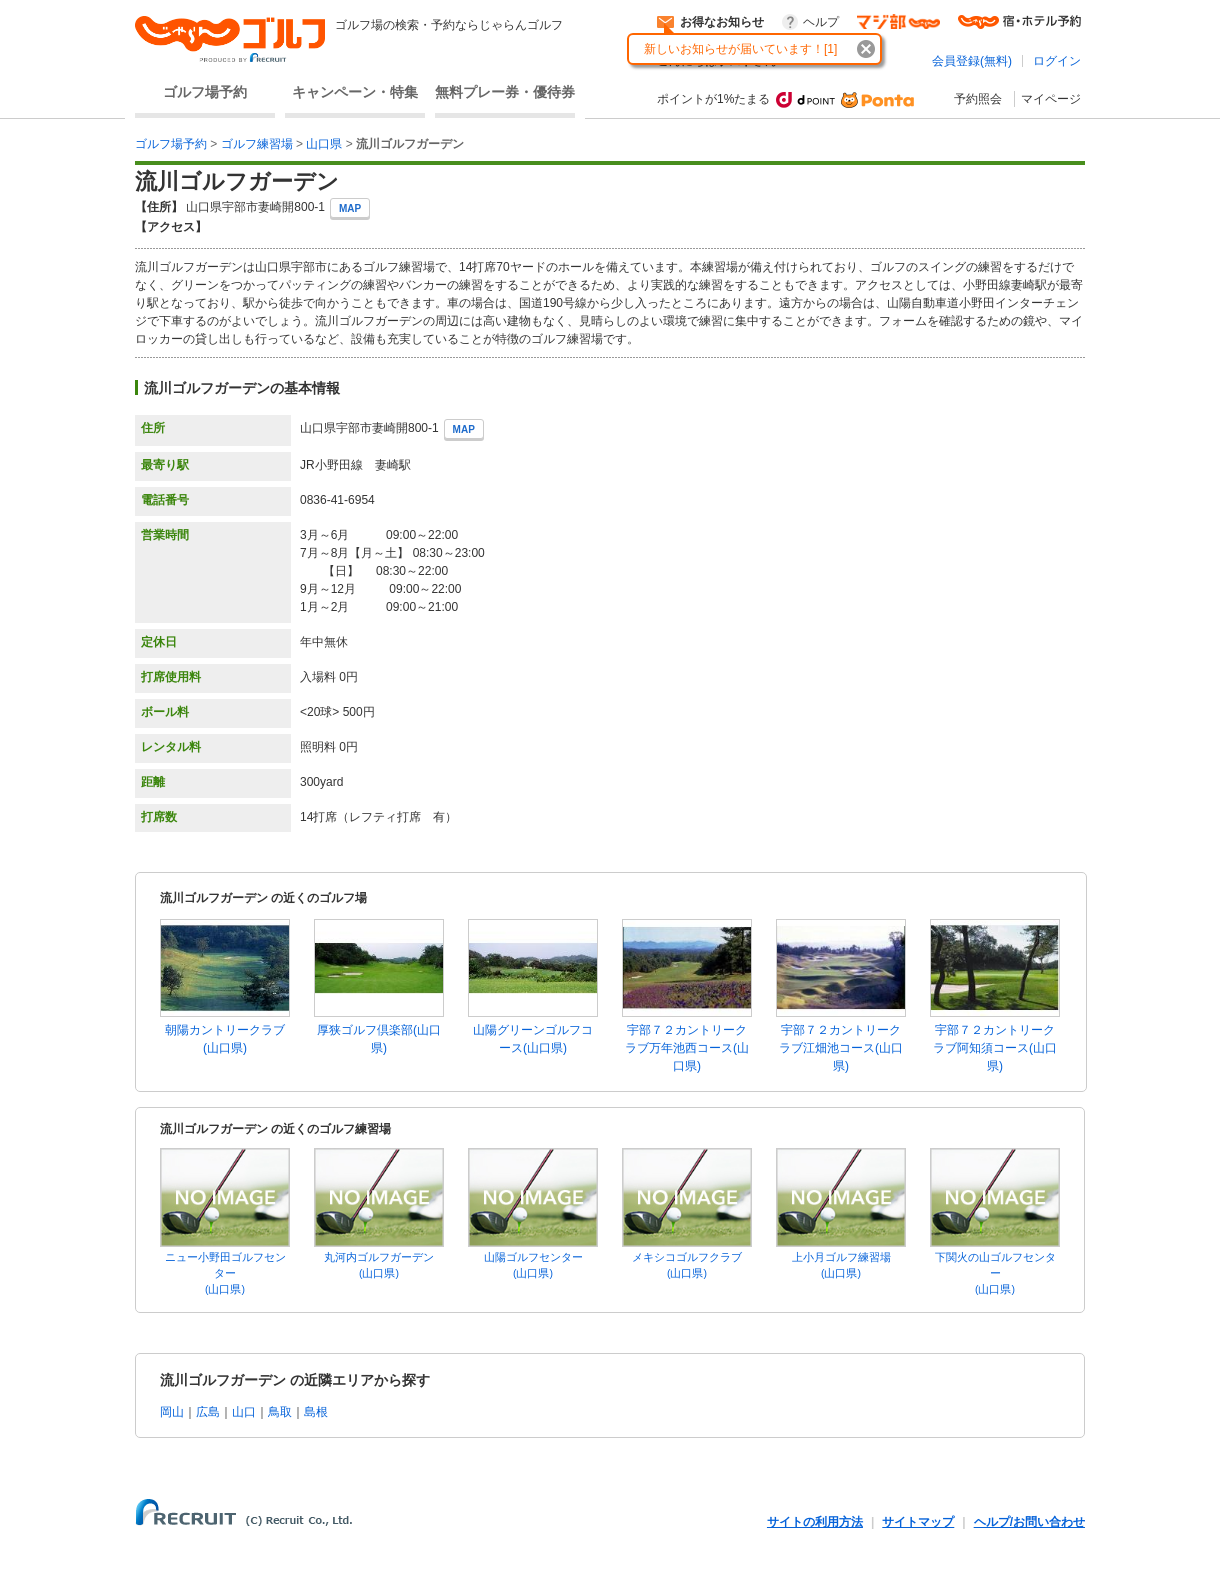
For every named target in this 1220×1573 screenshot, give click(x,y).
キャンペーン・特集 (355, 92)
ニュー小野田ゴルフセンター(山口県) (225, 1273)
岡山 (172, 1412)
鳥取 (280, 1412)
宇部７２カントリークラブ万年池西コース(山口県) (687, 1048)
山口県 (324, 144)
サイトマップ (918, 1522)
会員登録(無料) (972, 61)
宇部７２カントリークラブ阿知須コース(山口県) (995, 1048)
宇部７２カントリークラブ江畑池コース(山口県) (841, 1048)
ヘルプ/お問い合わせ (1029, 1522)
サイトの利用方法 (815, 1522)
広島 (208, 1412)
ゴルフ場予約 (205, 92)
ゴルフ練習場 (257, 144)
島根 (316, 1412)
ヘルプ (821, 22)
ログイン (1057, 61)
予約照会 (978, 99)
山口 (244, 1412)
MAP (350, 208)
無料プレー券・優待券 (505, 92)
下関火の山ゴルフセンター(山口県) (995, 1273)
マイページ (1051, 99)
